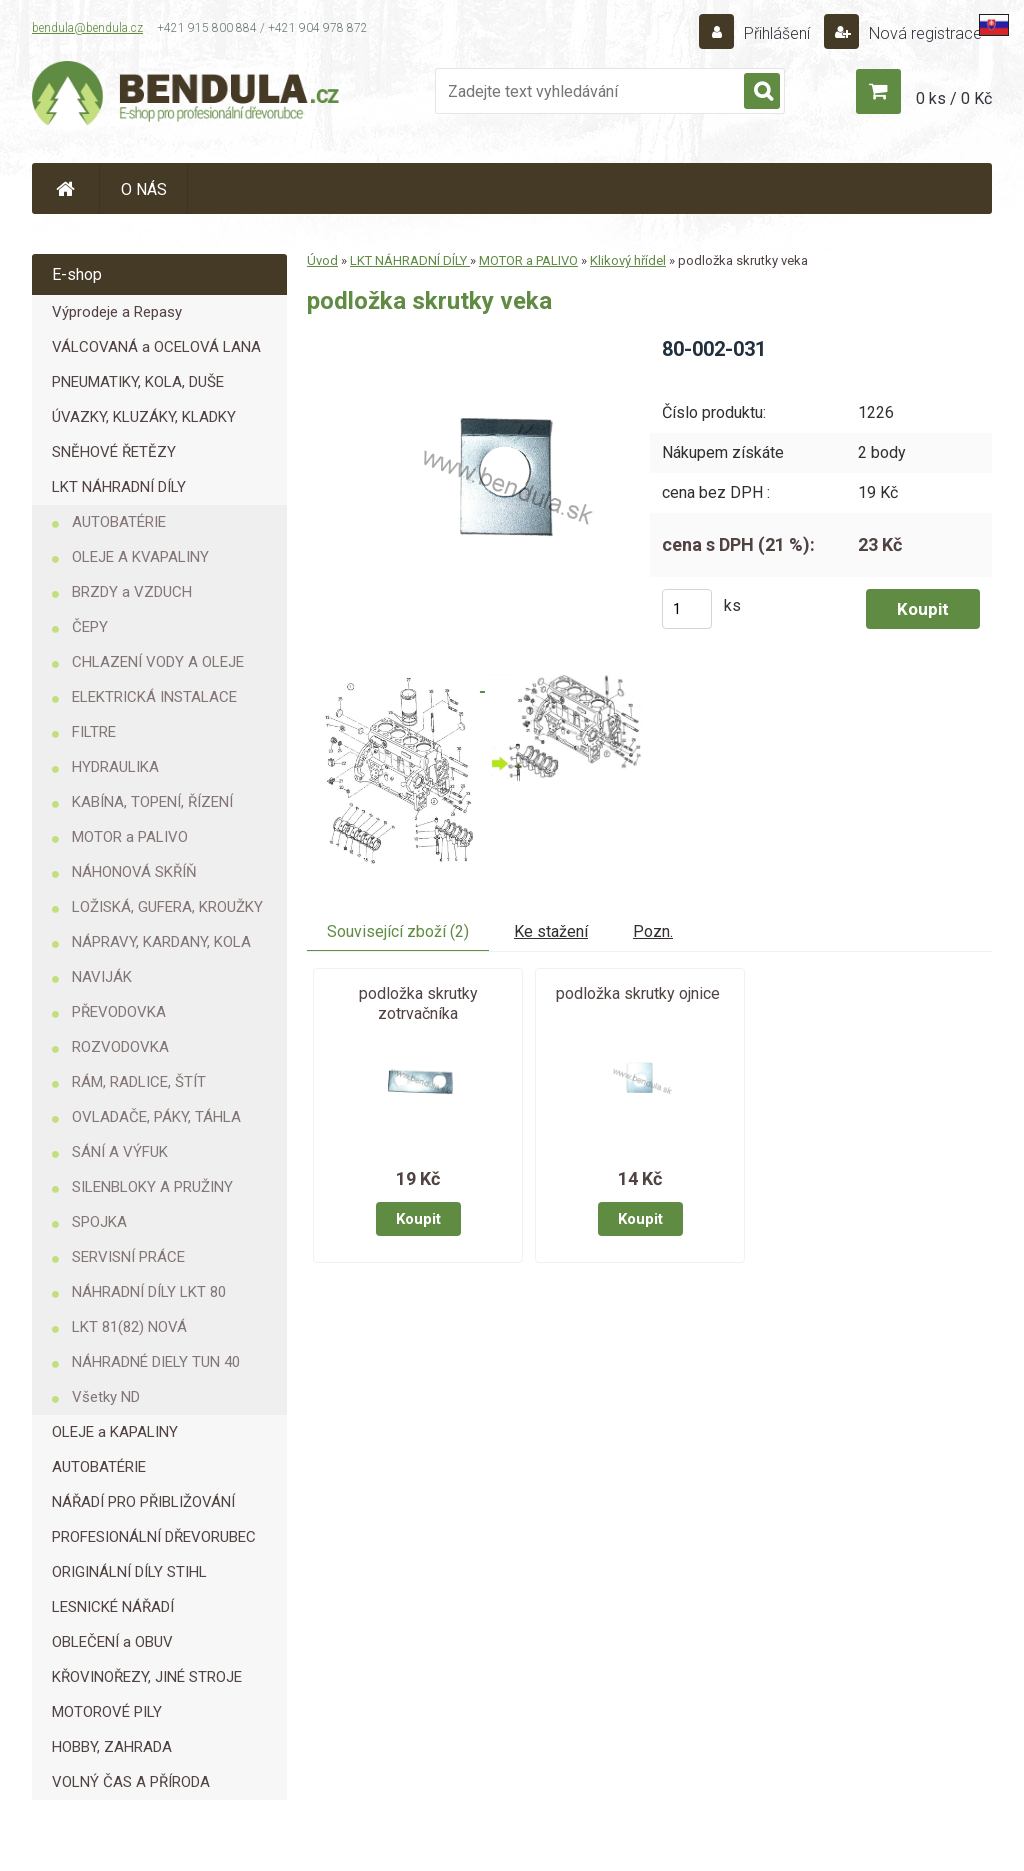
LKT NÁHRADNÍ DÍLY (119, 487)
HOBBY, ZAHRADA (112, 1747)
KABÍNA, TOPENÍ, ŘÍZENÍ (152, 802)
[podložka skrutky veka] (500, 342)
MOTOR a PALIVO (130, 837)
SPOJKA (99, 1222)
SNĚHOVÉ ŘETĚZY (114, 452)
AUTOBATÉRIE (119, 522)
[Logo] (187, 96)
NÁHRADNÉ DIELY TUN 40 (156, 1362)
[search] (762, 92)
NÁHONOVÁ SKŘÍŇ (134, 872)
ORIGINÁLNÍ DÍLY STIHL (129, 1572)
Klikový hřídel (628, 260)
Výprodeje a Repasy (117, 312)
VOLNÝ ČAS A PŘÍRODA (131, 1782)
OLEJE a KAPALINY (115, 1432)
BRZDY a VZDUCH (132, 592)
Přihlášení (777, 33)
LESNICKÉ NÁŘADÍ (113, 1607)
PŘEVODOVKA (119, 1012)
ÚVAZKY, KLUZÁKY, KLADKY (144, 417)
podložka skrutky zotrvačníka (418, 1003)
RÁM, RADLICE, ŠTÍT (139, 1082)
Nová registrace (923, 33)
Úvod (322, 260)
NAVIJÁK (102, 977)
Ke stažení (551, 931)
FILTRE (94, 732)
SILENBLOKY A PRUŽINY (152, 1187)
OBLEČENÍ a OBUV (112, 1642)
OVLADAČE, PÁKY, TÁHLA (156, 1117)
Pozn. (653, 931)
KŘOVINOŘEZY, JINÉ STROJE (147, 1677)
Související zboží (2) (398, 931)
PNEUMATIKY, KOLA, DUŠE (138, 382)
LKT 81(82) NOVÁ (129, 1327)
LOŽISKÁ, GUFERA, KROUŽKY (167, 907)
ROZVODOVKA (120, 1047)
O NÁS (144, 189)
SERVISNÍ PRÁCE (128, 1257)
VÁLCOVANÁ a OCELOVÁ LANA (156, 347)
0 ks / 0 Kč (954, 98)
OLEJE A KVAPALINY (140, 557)
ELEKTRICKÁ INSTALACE (154, 697)
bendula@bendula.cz (87, 28)
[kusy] (687, 609)
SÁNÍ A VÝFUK (120, 1152)
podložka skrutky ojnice (638, 993)
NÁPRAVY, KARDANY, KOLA (161, 942)
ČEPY (90, 627)
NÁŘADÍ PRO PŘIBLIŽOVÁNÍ (143, 1502)
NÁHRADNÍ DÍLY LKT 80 (149, 1292)
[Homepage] (66, 188)
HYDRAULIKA (115, 767)
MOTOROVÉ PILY (107, 1712)
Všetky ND (106, 1397)
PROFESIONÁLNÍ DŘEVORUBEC (154, 1537)
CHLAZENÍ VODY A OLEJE (158, 662)
